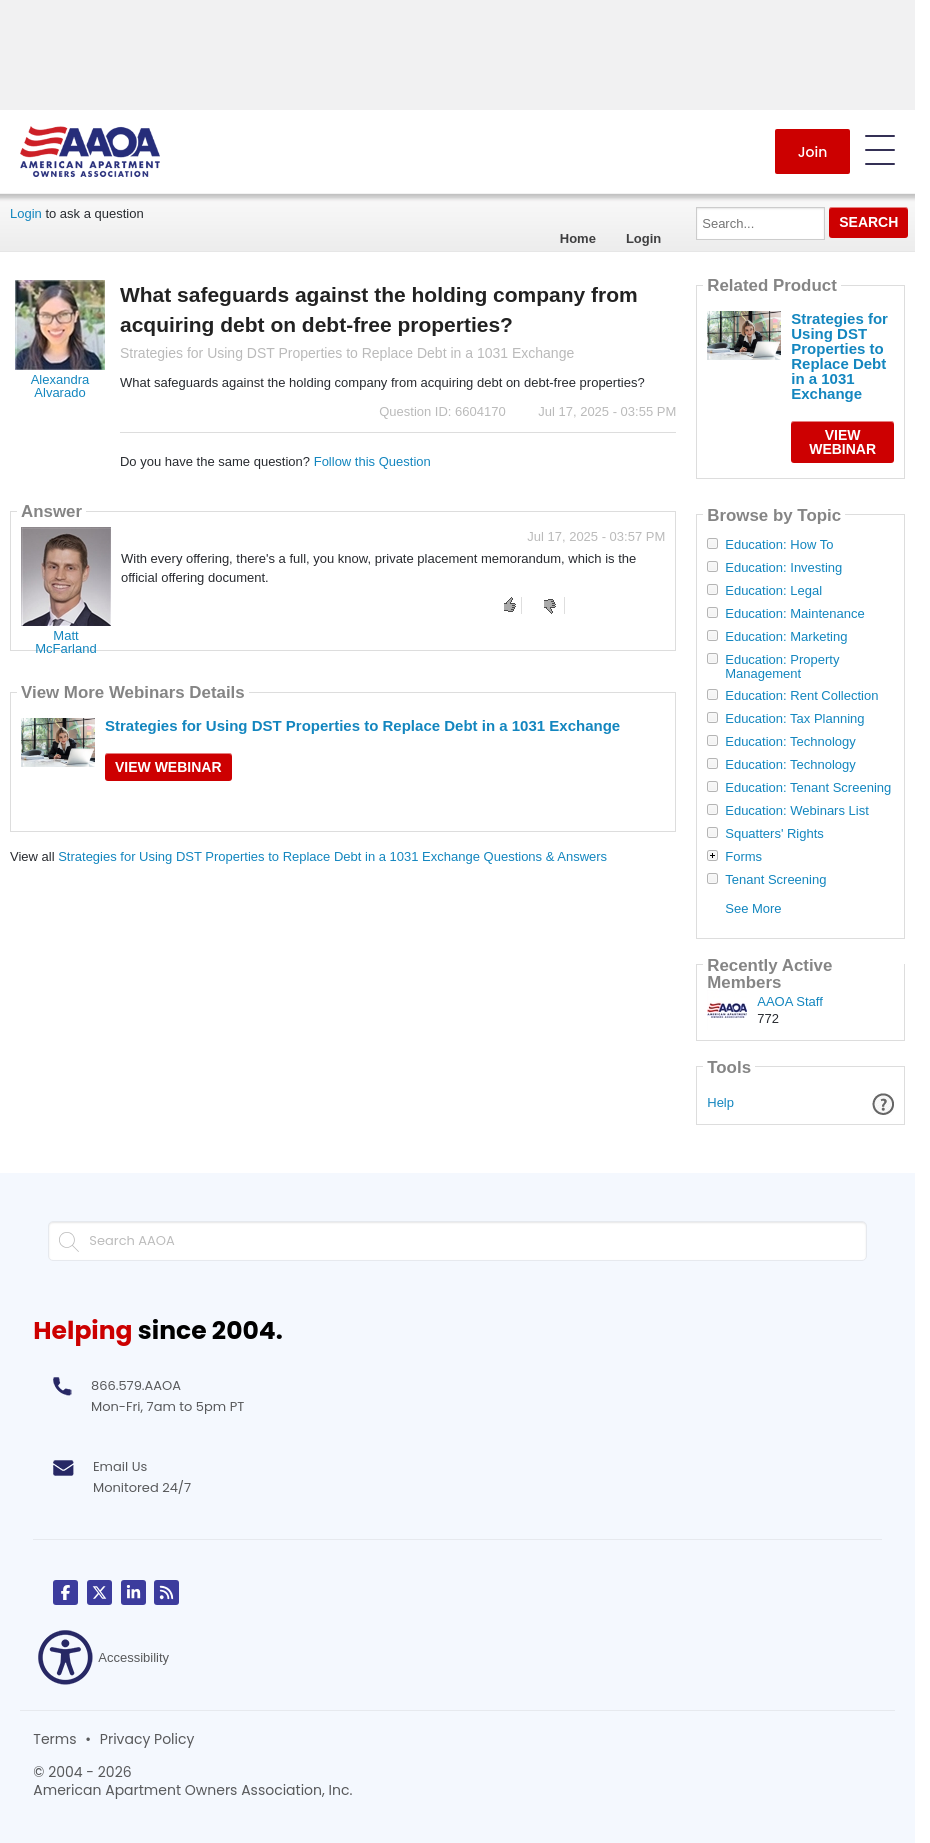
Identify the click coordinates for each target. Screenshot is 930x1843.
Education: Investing (783, 568)
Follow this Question (372, 461)
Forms (743, 857)
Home (578, 238)
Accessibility (103, 1657)
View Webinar (168, 767)
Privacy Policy (147, 1739)
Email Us (120, 1466)
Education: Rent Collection (801, 696)
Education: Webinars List (797, 811)
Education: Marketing (786, 637)
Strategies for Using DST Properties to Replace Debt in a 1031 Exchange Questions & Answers (332, 856)
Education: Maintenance (794, 614)
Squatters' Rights (774, 834)
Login (26, 213)
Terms (54, 1739)
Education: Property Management (782, 667)
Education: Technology (790, 742)
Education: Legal (773, 591)
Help (720, 1102)
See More (753, 908)
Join (813, 152)
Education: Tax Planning (794, 719)
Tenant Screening (775, 880)
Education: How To (779, 545)
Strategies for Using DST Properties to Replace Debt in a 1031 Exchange (362, 725)
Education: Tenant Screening (808, 788)
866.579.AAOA (136, 1385)
